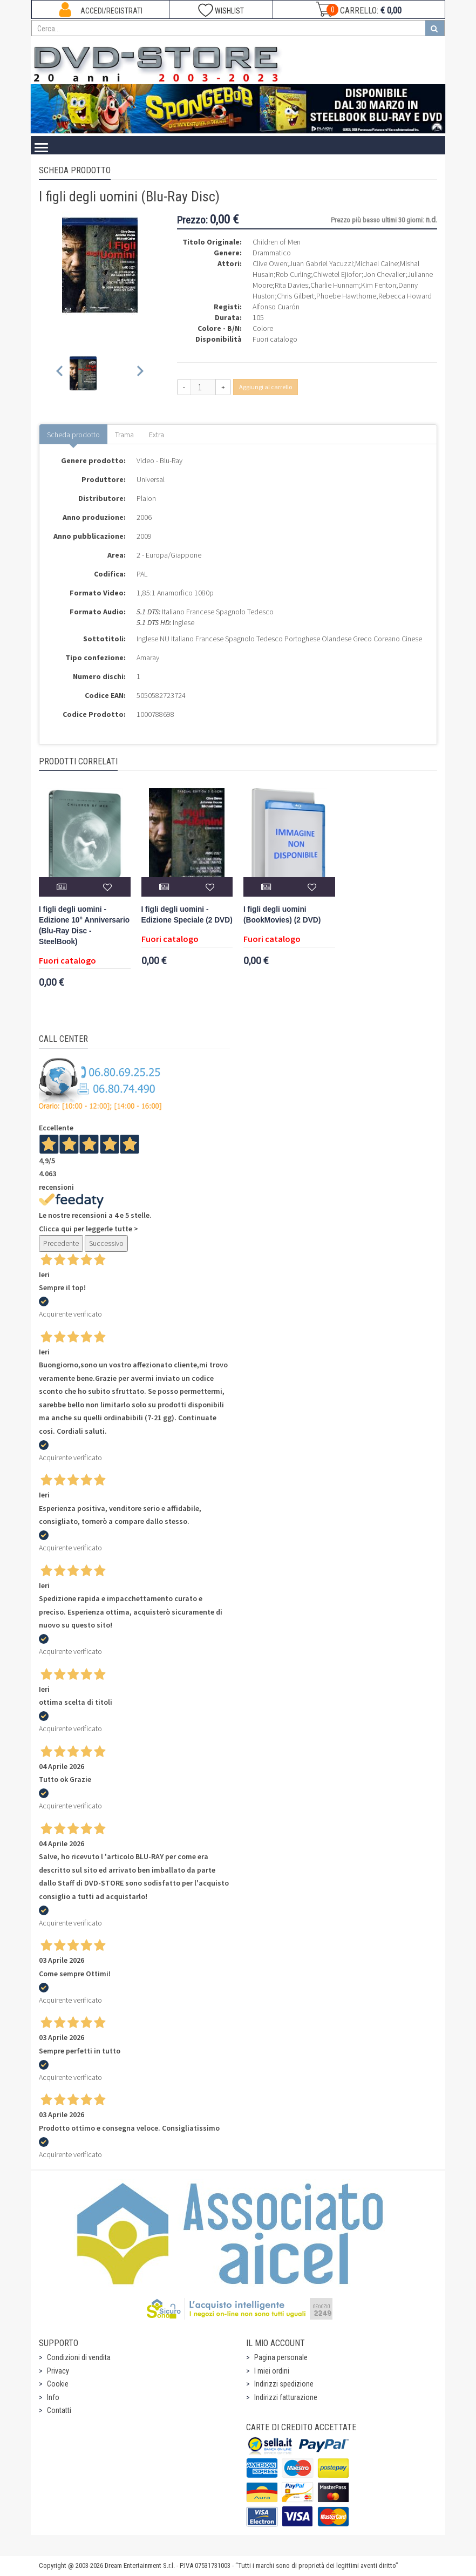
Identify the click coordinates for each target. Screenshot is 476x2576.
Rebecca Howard (405, 296)
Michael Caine (376, 263)
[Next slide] (139, 373)
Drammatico (272, 252)
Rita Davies (291, 285)
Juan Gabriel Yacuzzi (321, 263)
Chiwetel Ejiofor (337, 274)
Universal (151, 479)
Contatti (59, 2410)
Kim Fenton (378, 285)
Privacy (58, 2371)
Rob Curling (293, 274)
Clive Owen (270, 263)
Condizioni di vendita (79, 2357)
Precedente (61, 1243)
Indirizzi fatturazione (285, 2397)
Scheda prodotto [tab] (73, 434)
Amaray (148, 657)
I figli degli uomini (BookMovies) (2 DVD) (282, 914)
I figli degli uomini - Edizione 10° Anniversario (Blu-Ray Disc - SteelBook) (84, 925)
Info (53, 2397)
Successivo (106, 1243)
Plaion (146, 498)
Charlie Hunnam (334, 285)
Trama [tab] (124, 434)
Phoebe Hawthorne (346, 296)
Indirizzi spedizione (284, 2384)
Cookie (58, 2384)
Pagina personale (281, 2357)
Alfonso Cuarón (276, 306)
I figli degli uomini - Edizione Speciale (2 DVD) (187, 914)
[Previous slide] (60, 373)
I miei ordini (271, 2371)
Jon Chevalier (384, 274)
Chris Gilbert (295, 296)
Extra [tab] (156, 434)
